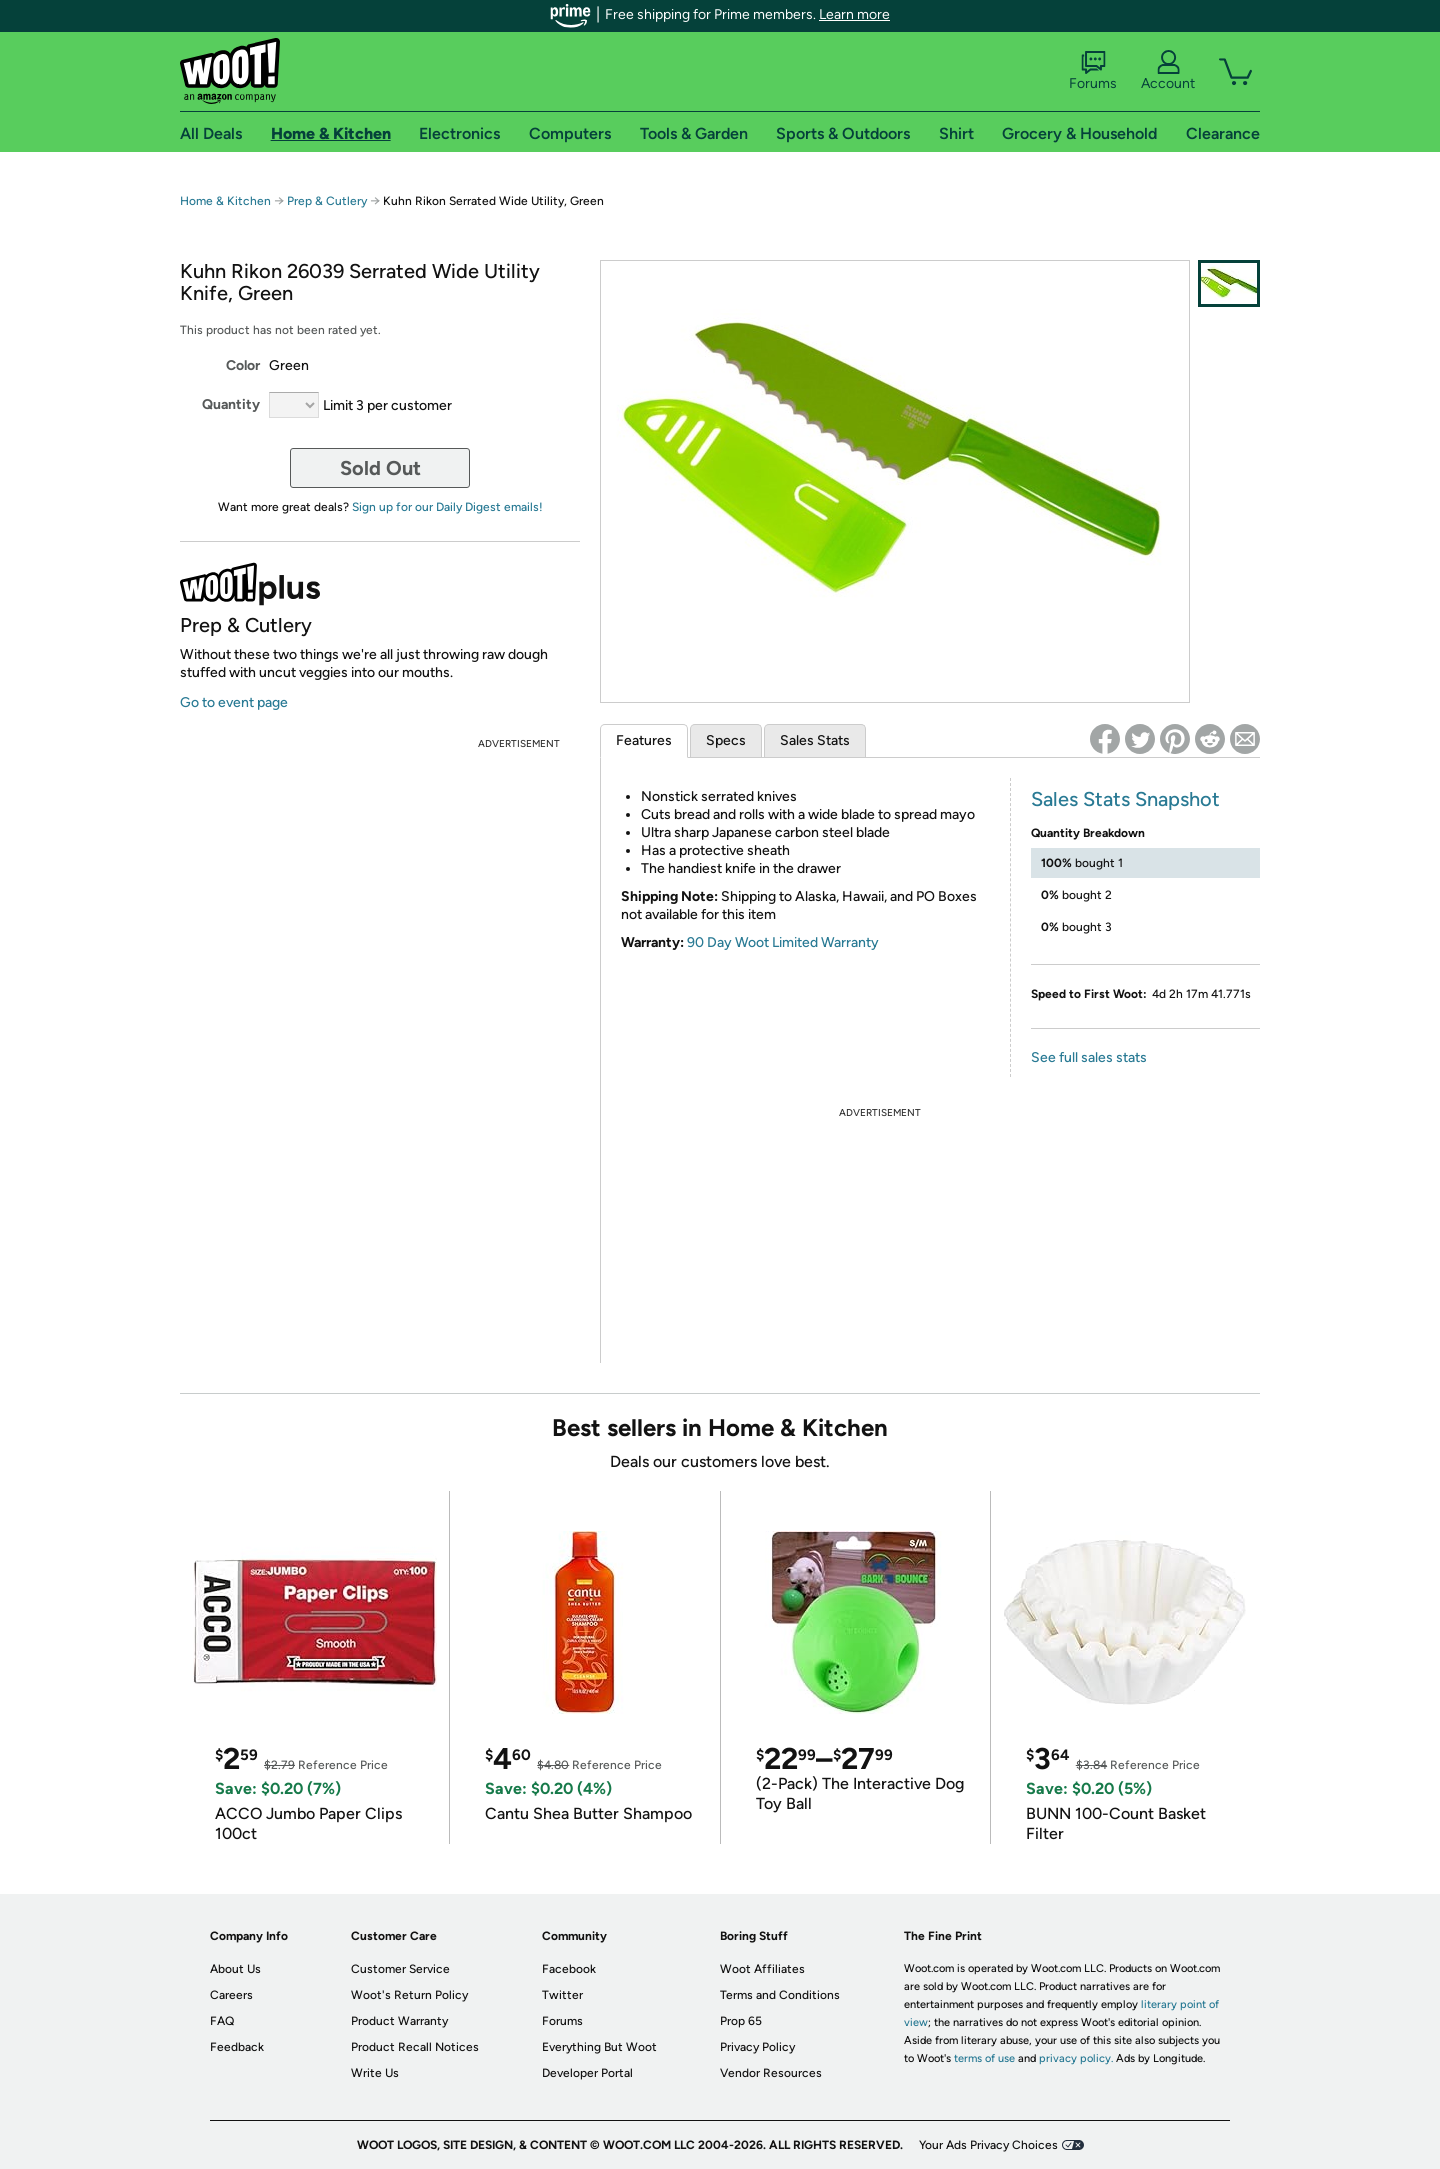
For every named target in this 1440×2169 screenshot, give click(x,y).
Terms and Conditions (780, 1995)
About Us (235, 1969)
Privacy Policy (757, 2047)
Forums (1093, 71)
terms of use (984, 2058)
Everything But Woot (599, 2047)
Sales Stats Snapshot (1125, 799)
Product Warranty (399, 2021)
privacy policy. (1076, 2058)
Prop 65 (741, 2021)
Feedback (237, 2047)
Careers (231, 1995)
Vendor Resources (771, 2073)
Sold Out (380, 468)
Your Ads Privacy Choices (988, 2145)
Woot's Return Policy (409, 1995)
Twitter (562, 1995)
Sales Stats (815, 740)
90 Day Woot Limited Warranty (783, 942)
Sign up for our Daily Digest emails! (447, 507)
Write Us (375, 2073)
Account (1168, 71)
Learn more (854, 14)
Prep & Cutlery (327, 201)
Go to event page (234, 702)
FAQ (222, 2021)
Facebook (569, 1969)
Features (644, 740)
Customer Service (400, 1969)
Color (243, 365)
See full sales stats (1089, 1057)
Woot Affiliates (762, 1969)
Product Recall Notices (415, 2047)
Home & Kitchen (225, 201)
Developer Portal (587, 2073)
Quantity (231, 404)
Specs (726, 740)
